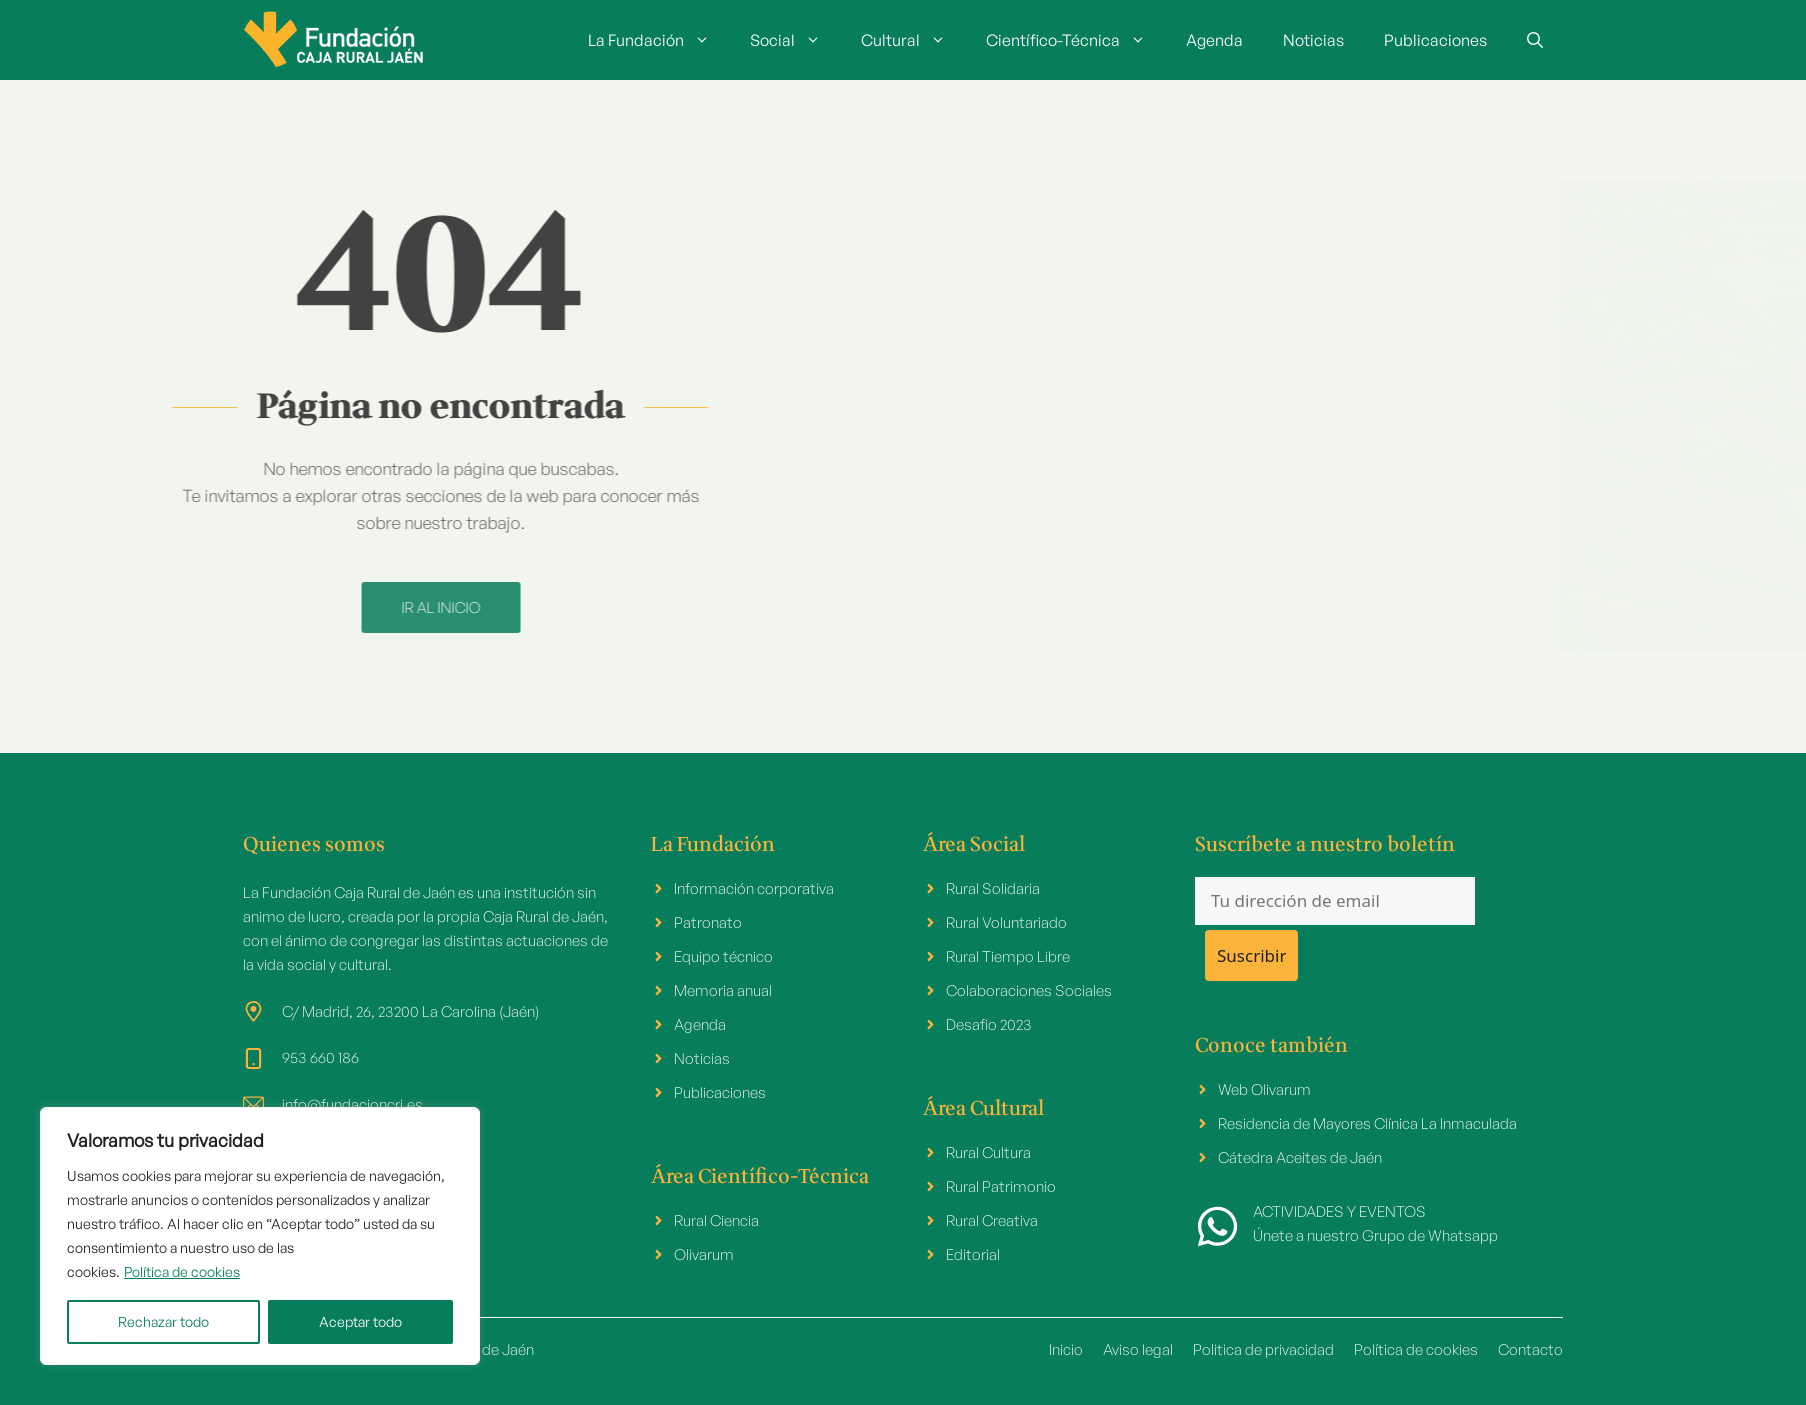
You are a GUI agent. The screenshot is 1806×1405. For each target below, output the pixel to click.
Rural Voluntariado (1006, 922)
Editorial (973, 1254)
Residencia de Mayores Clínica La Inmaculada (1367, 1123)
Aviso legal (1138, 1349)
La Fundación (659, 40)
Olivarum (704, 1254)
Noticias (1313, 40)
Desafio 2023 (989, 1024)
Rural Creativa (992, 1220)
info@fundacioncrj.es (352, 1104)
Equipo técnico (723, 956)
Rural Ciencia (716, 1220)
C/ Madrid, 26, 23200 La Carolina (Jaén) (410, 1011)
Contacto (1530, 1349)
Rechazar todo (163, 1321)
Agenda (1214, 40)
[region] (260, 1236)
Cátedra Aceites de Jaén (1300, 1157)
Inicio (1066, 1349)
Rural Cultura (988, 1152)
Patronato (708, 922)
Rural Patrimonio (1001, 1186)
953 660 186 (320, 1057)
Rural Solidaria (993, 888)
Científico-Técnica (1076, 40)
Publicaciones (1435, 40)
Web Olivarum (1264, 1089)
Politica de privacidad (1263, 1349)
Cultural (913, 40)
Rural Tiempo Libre (1008, 956)
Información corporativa (754, 888)
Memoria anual (723, 990)
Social (795, 40)
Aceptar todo (360, 1321)
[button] (1535, 40)
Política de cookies (182, 1271)
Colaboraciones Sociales (1029, 990)
